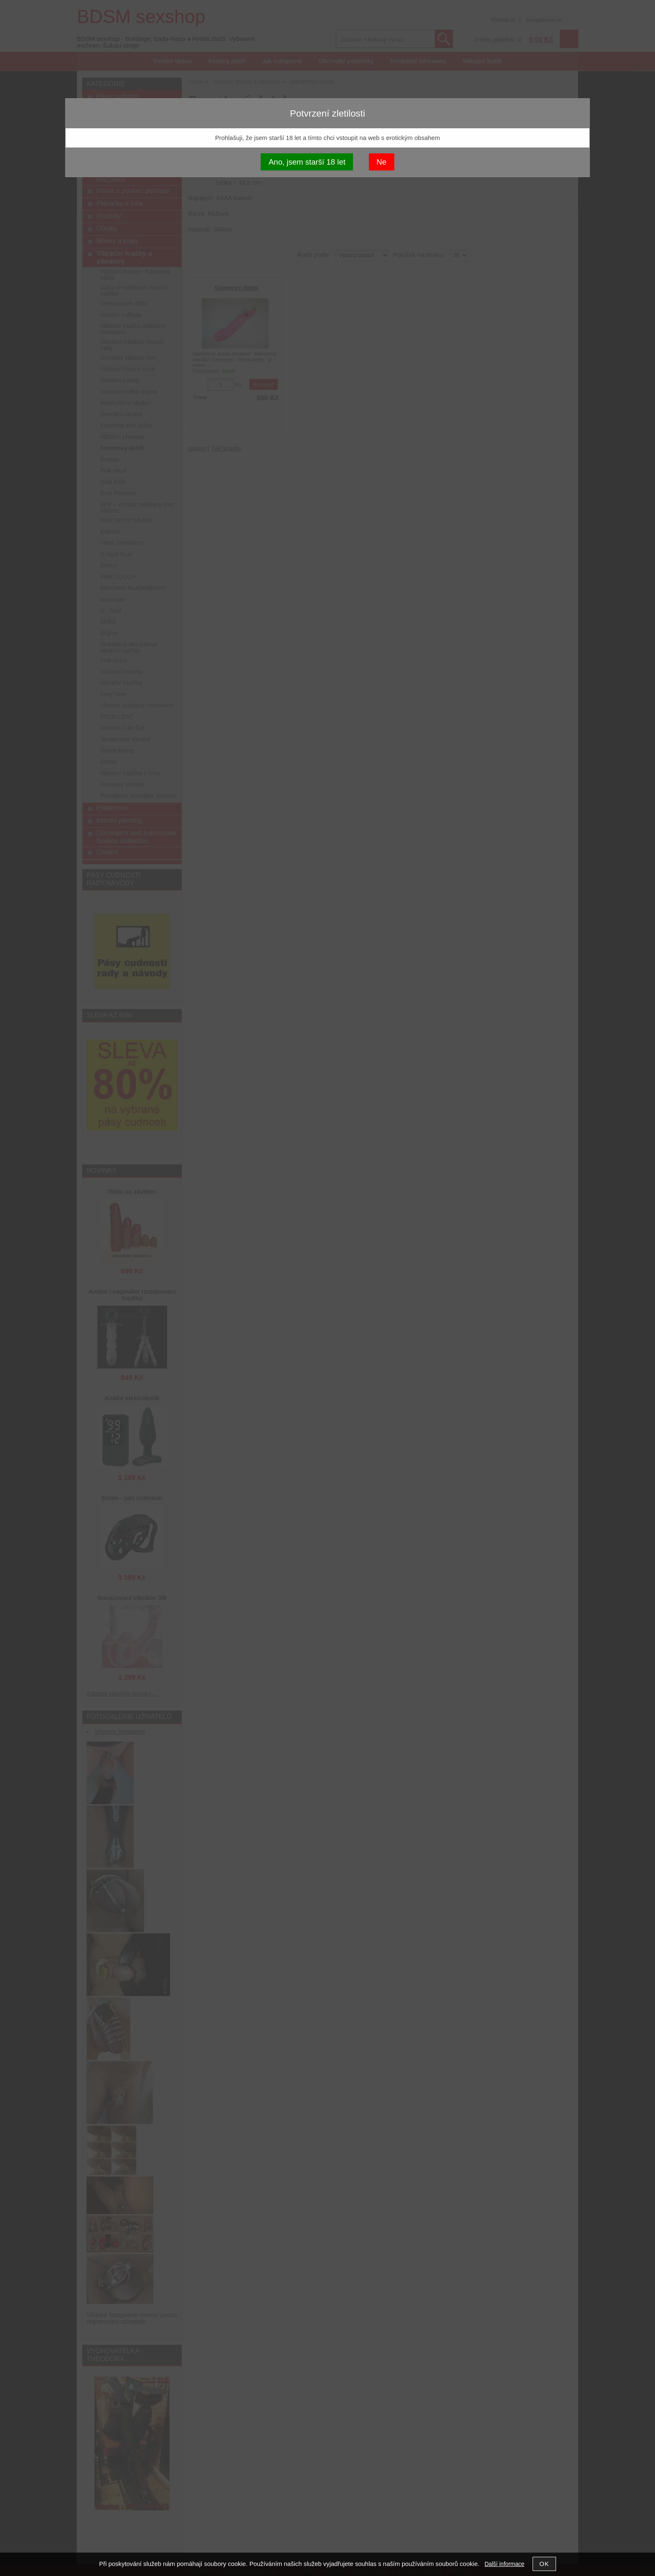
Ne (381, 162)
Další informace (504, 2564)
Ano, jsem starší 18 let (307, 162)
